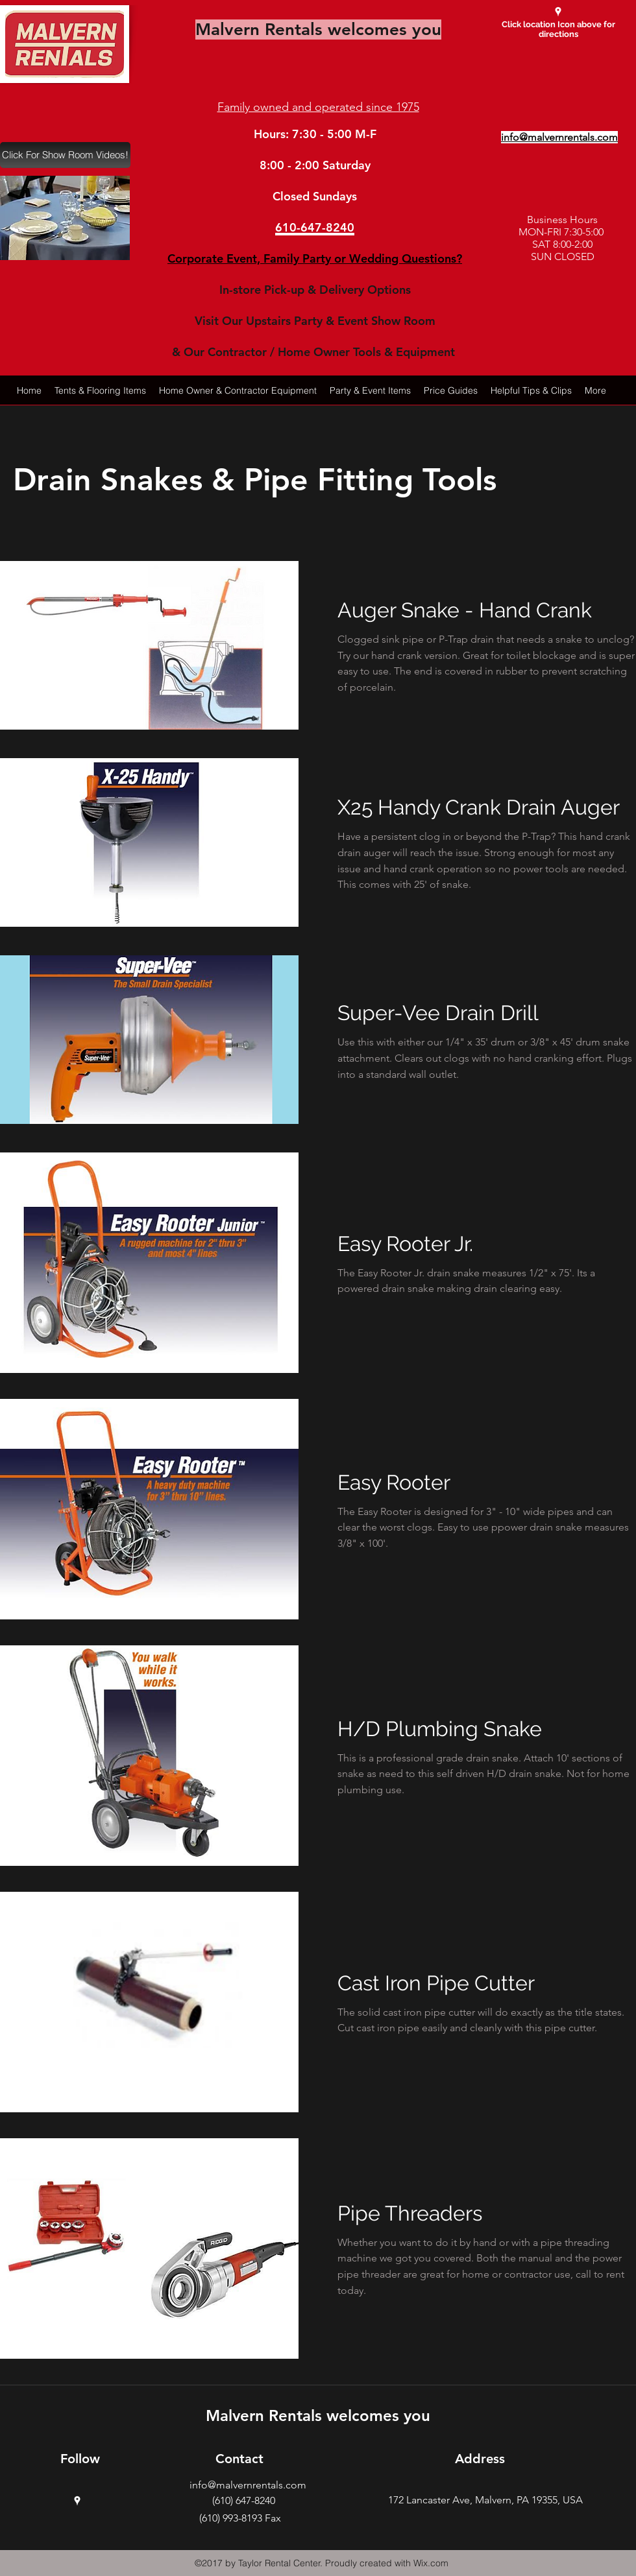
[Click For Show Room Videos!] (65, 155)
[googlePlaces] (558, 11)
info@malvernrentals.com (248, 2485)
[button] (65, 218)
